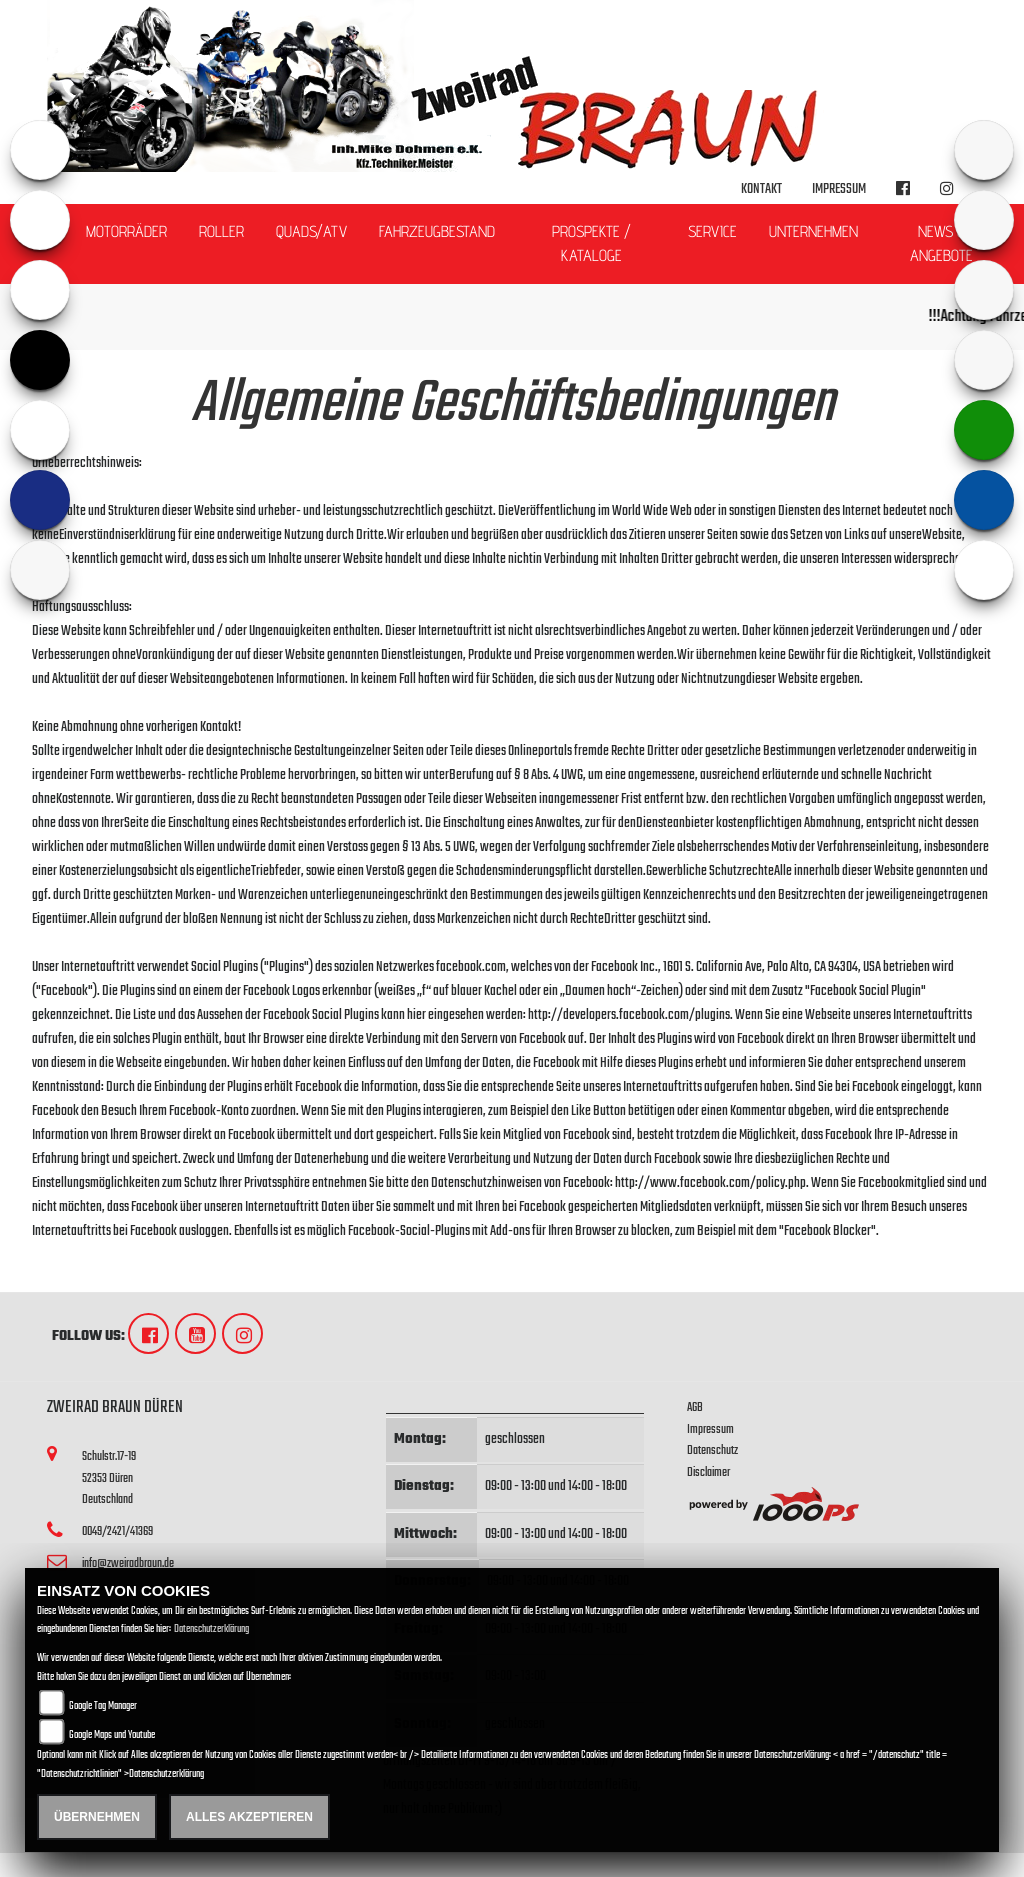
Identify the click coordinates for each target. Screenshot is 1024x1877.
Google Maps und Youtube (112, 1735)
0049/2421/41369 (117, 1531)
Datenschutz (712, 1450)
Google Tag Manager (103, 1706)
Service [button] (712, 231)
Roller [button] (221, 231)
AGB (695, 1407)
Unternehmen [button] (813, 231)
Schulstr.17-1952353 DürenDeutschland (109, 1478)
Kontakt (761, 189)
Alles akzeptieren (249, 1817)
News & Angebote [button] (941, 243)
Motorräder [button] (126, 231)
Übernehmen (97, 1817)
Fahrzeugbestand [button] (437, 231)
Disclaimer (708, 1472)
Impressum (839, 189)
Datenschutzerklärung (211, 1629)
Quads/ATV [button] (311, 231)
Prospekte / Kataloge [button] (591, 243)
